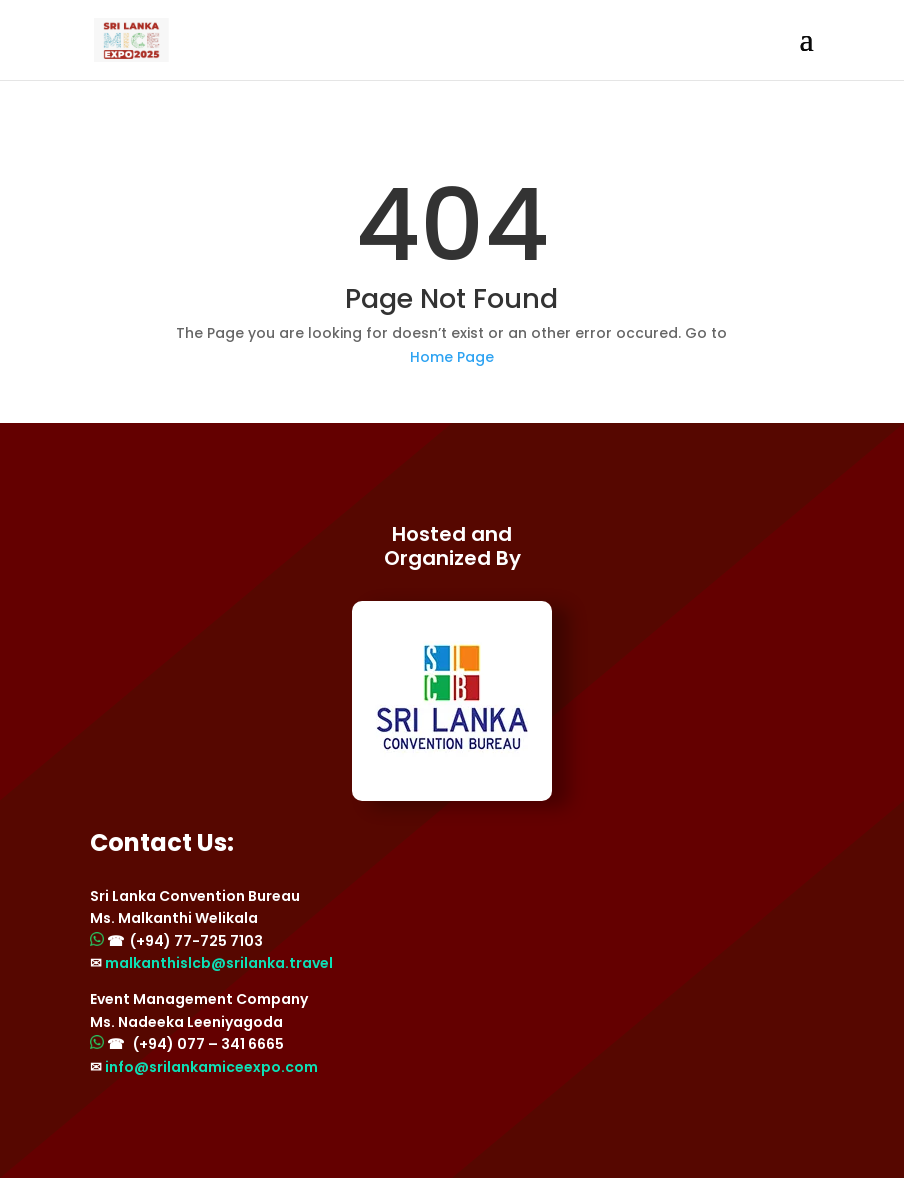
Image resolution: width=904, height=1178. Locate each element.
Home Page (452, 357)
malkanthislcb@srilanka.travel (219, 963)
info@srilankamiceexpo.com (211, 1067)
